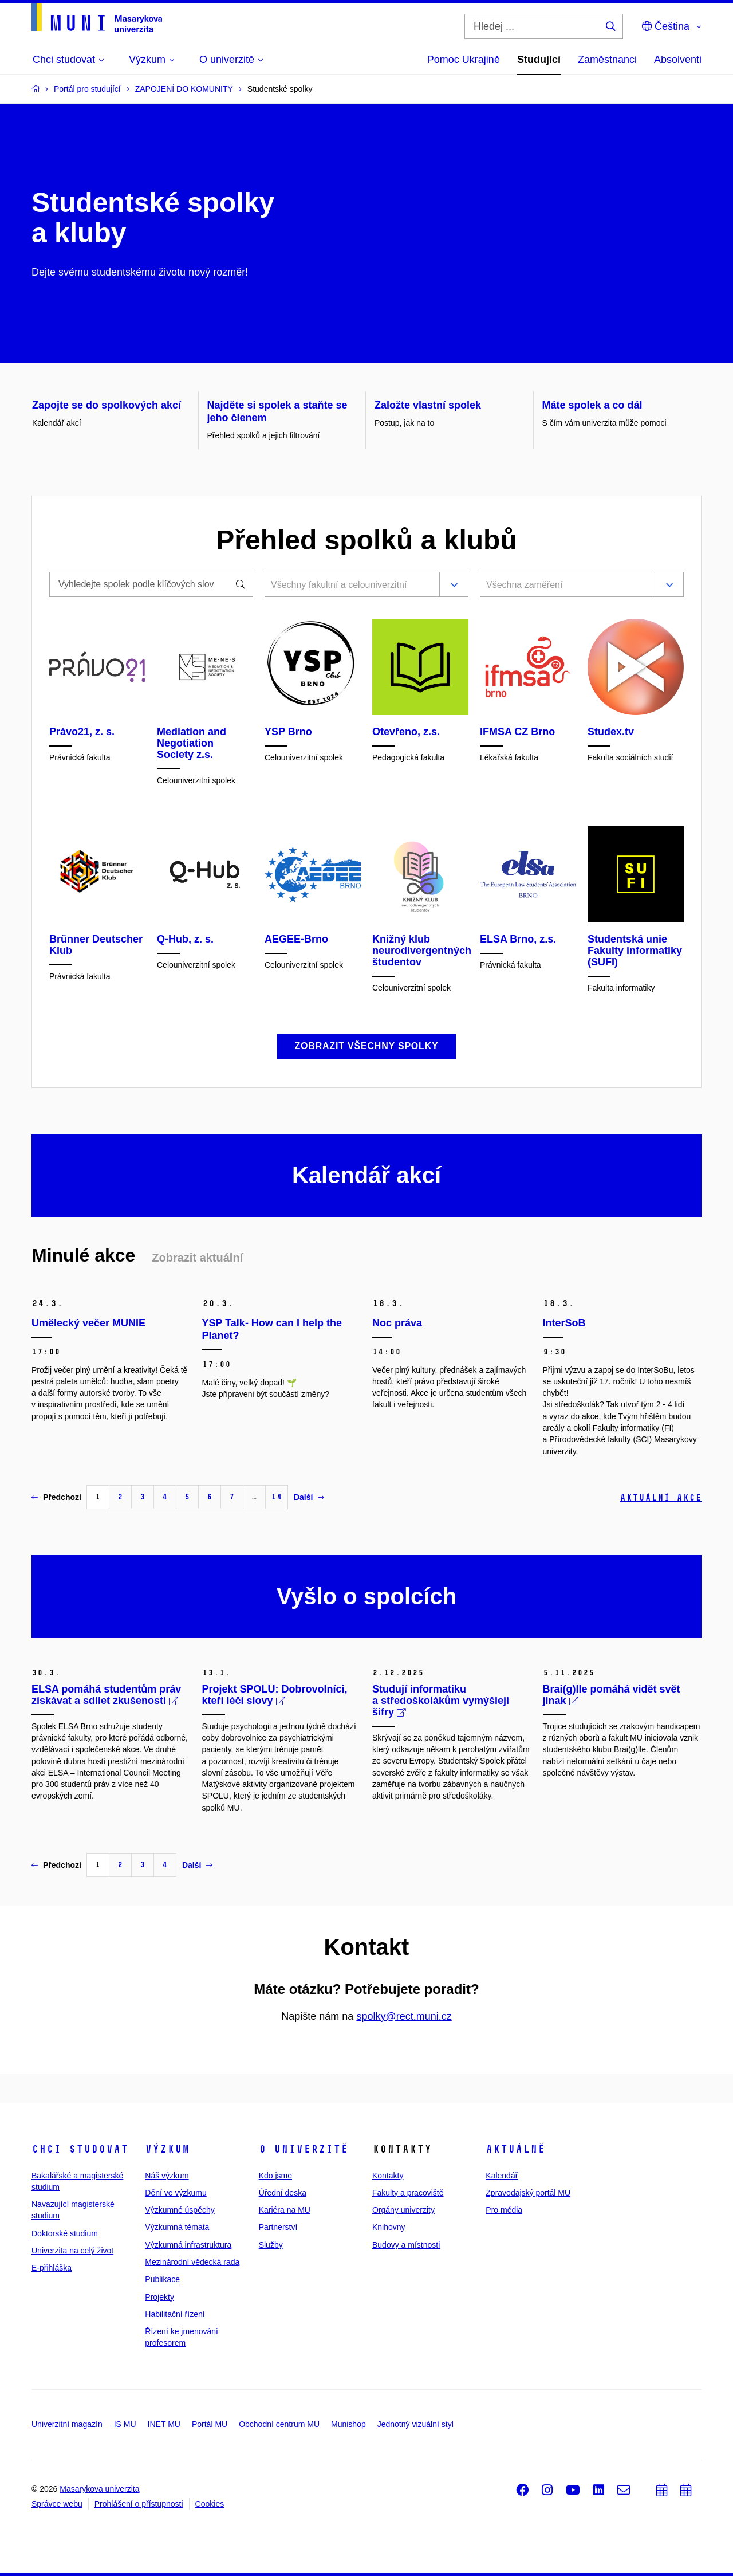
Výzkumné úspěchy (179, 2209)
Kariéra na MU (284, 2209)
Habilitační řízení (174, 2314)
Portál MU (209, 2424)
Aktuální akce (661, 1497)
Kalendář (502, 2175)
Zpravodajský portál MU (528, 2192)
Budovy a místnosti (406, 2244)
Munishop (348, 2424)
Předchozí (56, 1497)
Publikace (162, 2279)
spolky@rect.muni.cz (403, 2016)
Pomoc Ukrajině (463, 59)
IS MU (125, 2424)
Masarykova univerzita (99, 2488)
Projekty (159, 2297)
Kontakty (387, 2175)
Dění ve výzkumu (175, 2192)
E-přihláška (51, 2267)
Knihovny (388, 2227)
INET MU (164, 2424)
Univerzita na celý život (72, 2250)
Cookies (209, 2503)
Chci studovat (79, 2149)
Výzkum (167, 2149)
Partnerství (278, 2227)
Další (309, 1497)
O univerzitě (303, 2149)
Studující (539, 59)
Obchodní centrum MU (279, 2424)
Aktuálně (515, 2149)
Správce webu (56, 2503)
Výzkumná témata (177, 2227)
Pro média (504, 2209)
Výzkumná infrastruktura (188, 2244)
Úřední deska (282, 2192)
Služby (271, 2244)
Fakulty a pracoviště (408, 2192)
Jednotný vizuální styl (415, 2424)
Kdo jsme (275, 2175)
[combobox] (350, 585)
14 (276, 1497)
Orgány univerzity (403, 2209)
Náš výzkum (166, 2175)
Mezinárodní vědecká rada (192, 2262)
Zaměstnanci (607, 59)
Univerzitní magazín (67, 2424)
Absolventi (678, 59)
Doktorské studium (64, 2233)
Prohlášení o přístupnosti (138, 2503)
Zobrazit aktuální (197, 1257)
